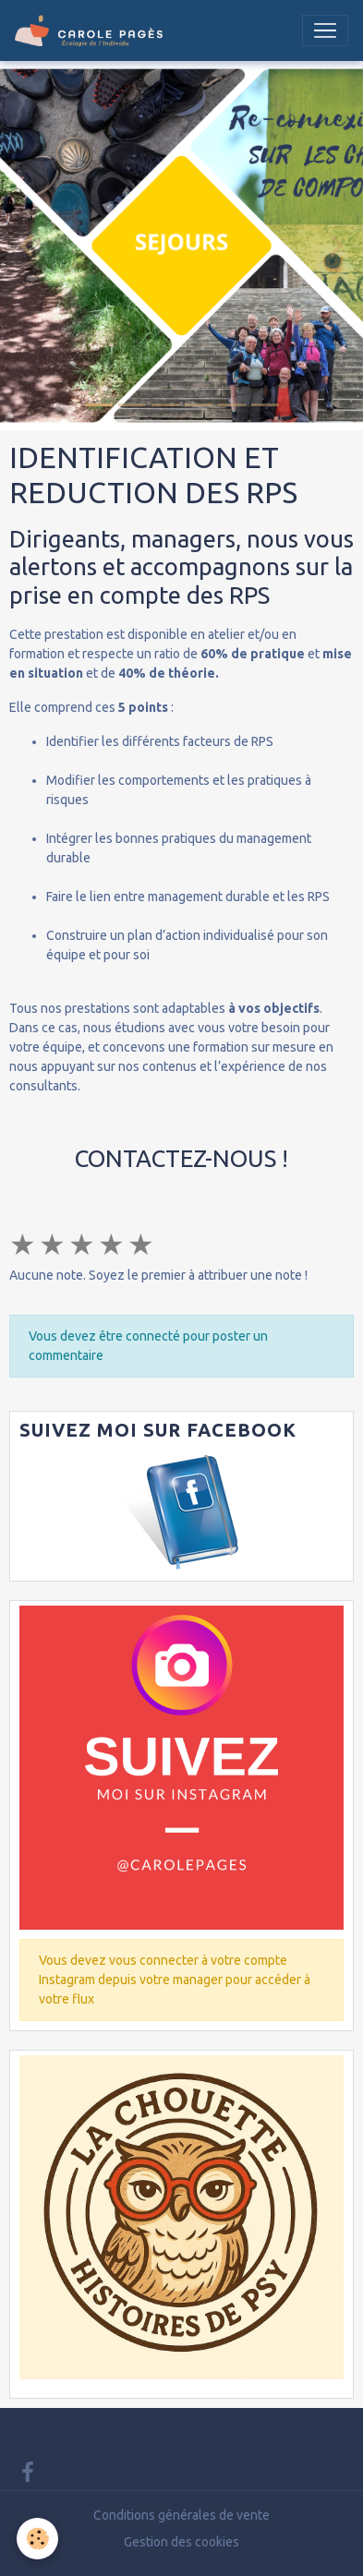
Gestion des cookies (181, 2541)
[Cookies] (37, 2538)
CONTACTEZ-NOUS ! (181, 1158)
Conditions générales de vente (181, 2515)
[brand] (92, 30)
